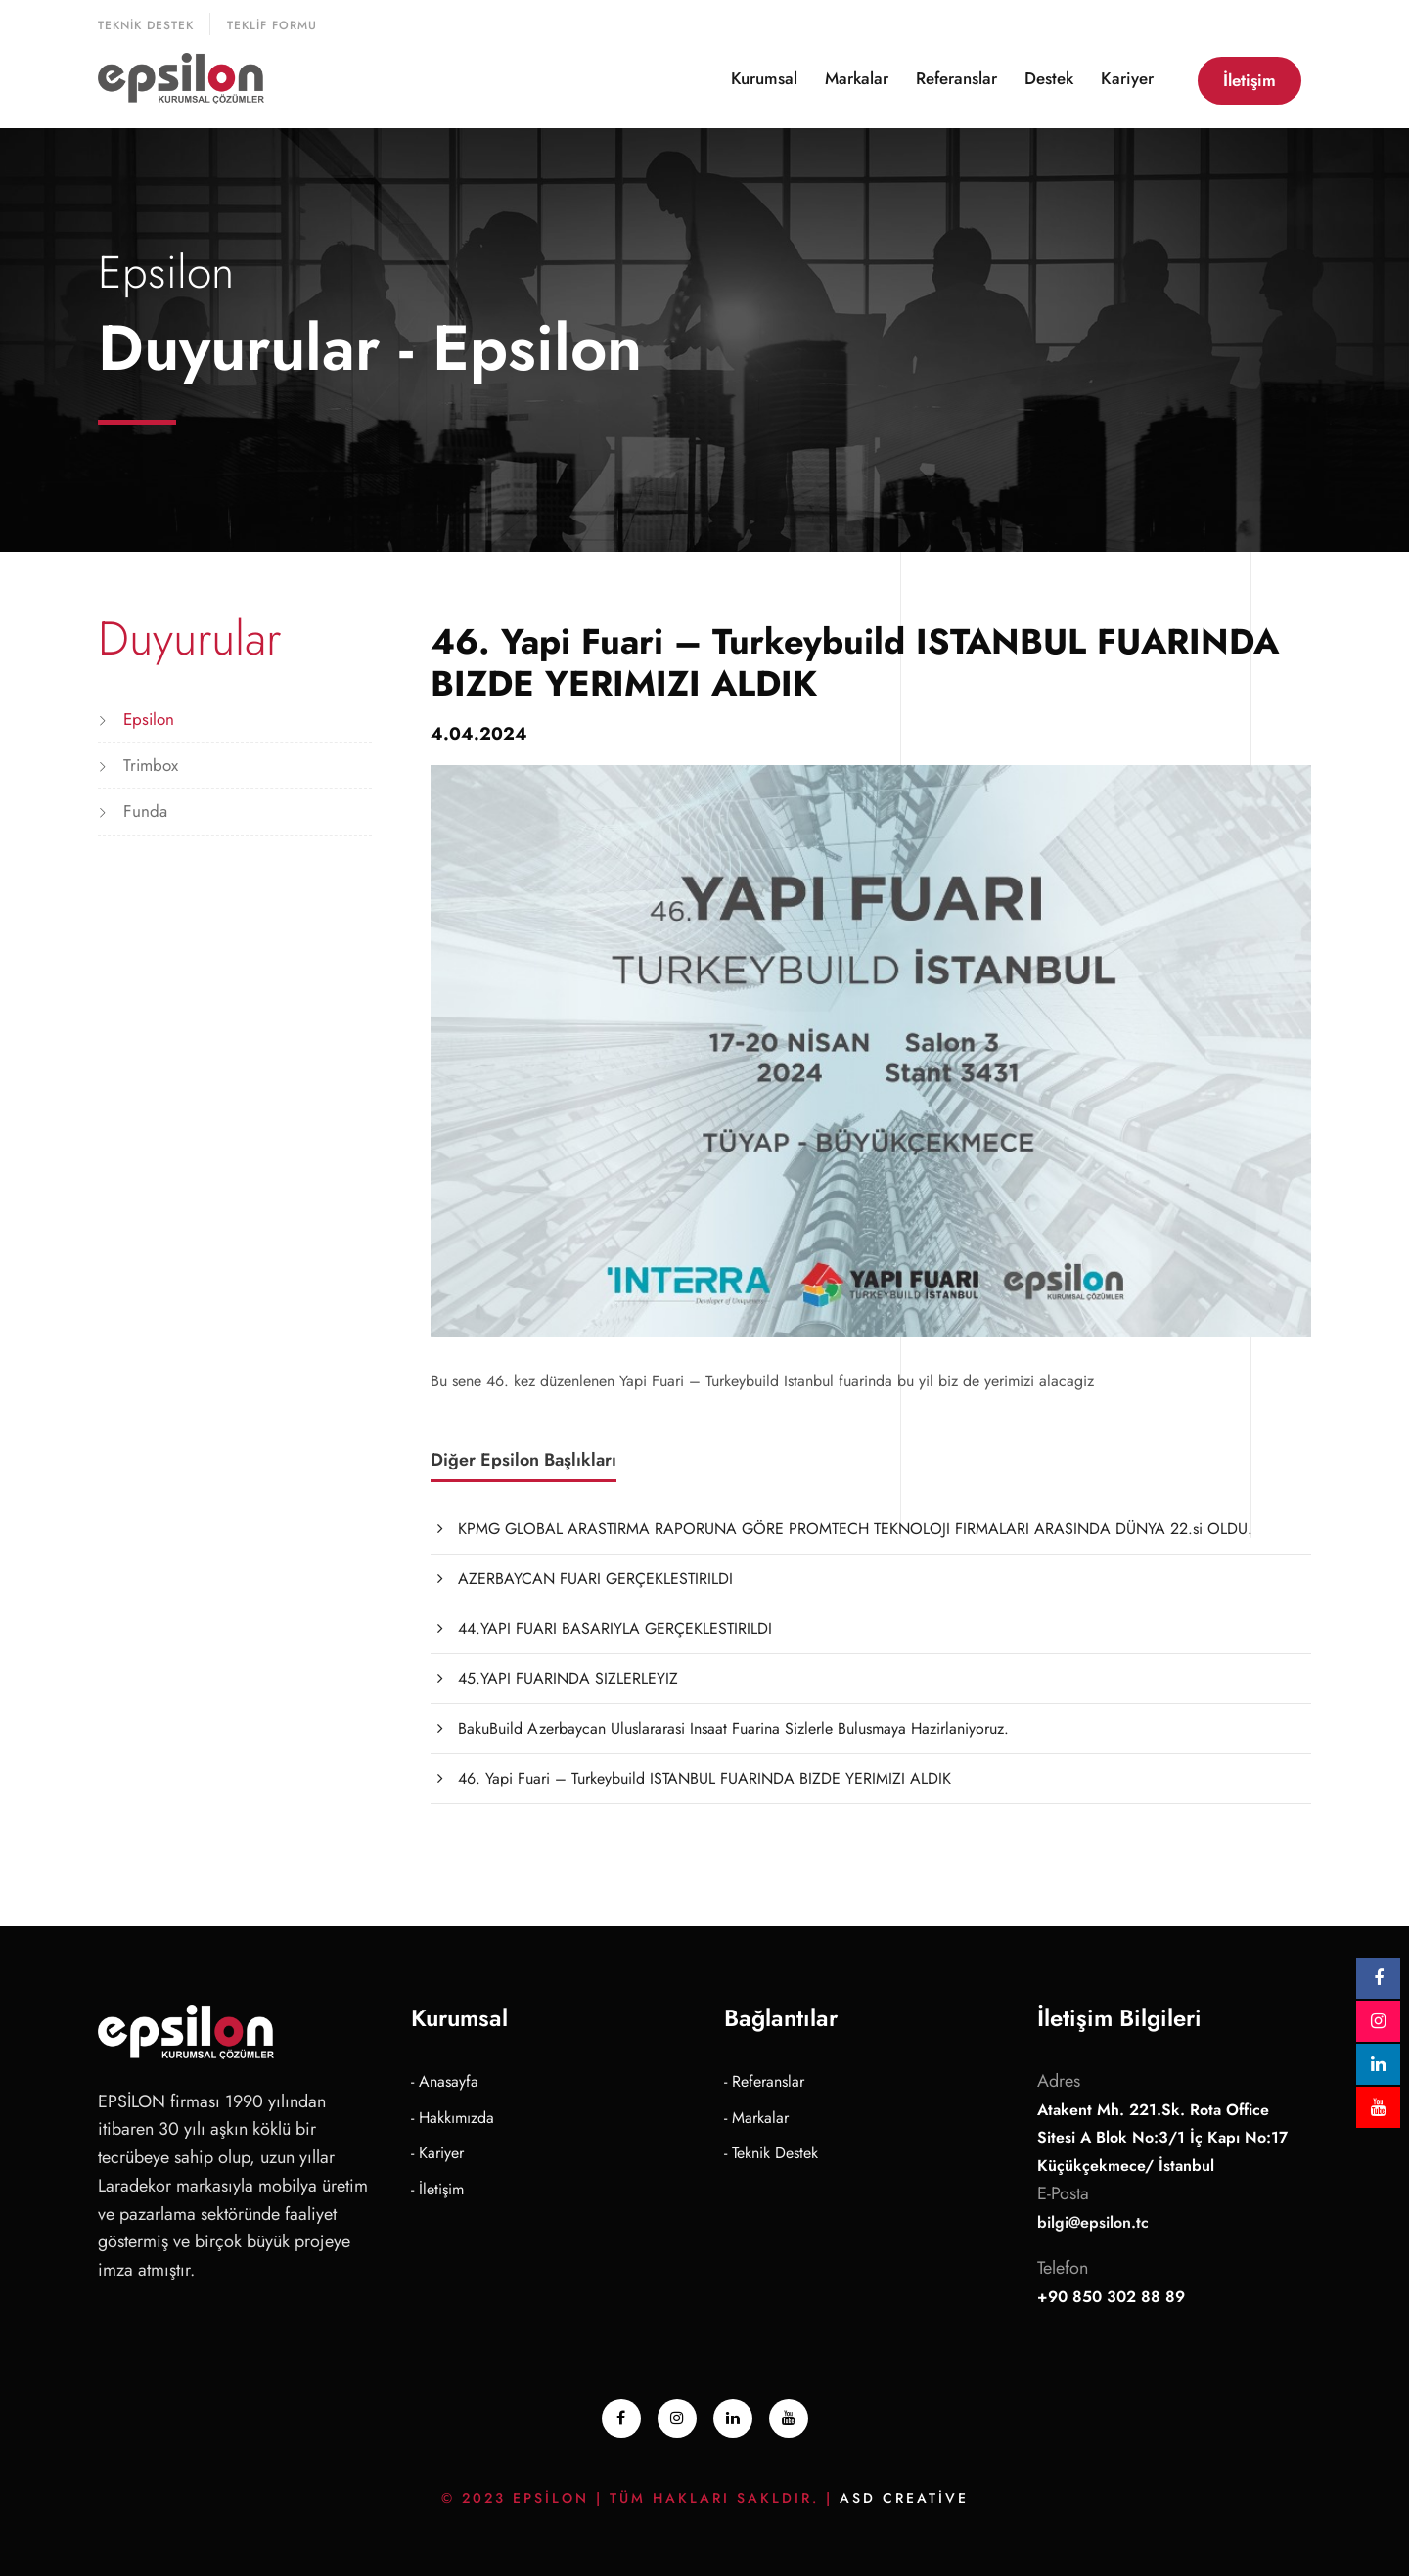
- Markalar (756, 2117)
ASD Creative (904, 2498)
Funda (145, 811)
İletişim (1249, 80)
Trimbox (150, 765)
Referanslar (956, 78)
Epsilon (148, 719)
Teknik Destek (146, 25)
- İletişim (437, 2189)
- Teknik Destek (771, 2153)
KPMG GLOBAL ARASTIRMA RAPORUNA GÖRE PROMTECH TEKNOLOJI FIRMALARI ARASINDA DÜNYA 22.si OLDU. (855, 1528)
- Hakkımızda (452, 2117)
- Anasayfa (444, 2081)
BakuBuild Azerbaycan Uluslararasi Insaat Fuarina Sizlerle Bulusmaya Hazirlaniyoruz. (733, 1728)
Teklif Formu (272, 25)
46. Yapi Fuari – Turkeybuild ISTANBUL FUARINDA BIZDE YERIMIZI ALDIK (704, 1778)
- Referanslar (764, 2081)
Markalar (856, 78)
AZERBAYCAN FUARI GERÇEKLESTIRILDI (595, 1578)
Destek (1048, 78)
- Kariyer (437, 2153)
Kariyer (1127, 78)
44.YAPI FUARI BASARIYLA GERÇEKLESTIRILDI (615, 1628)
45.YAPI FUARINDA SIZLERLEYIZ (568, 1678)
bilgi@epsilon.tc (1093, 2222)
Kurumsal (764, 78)
